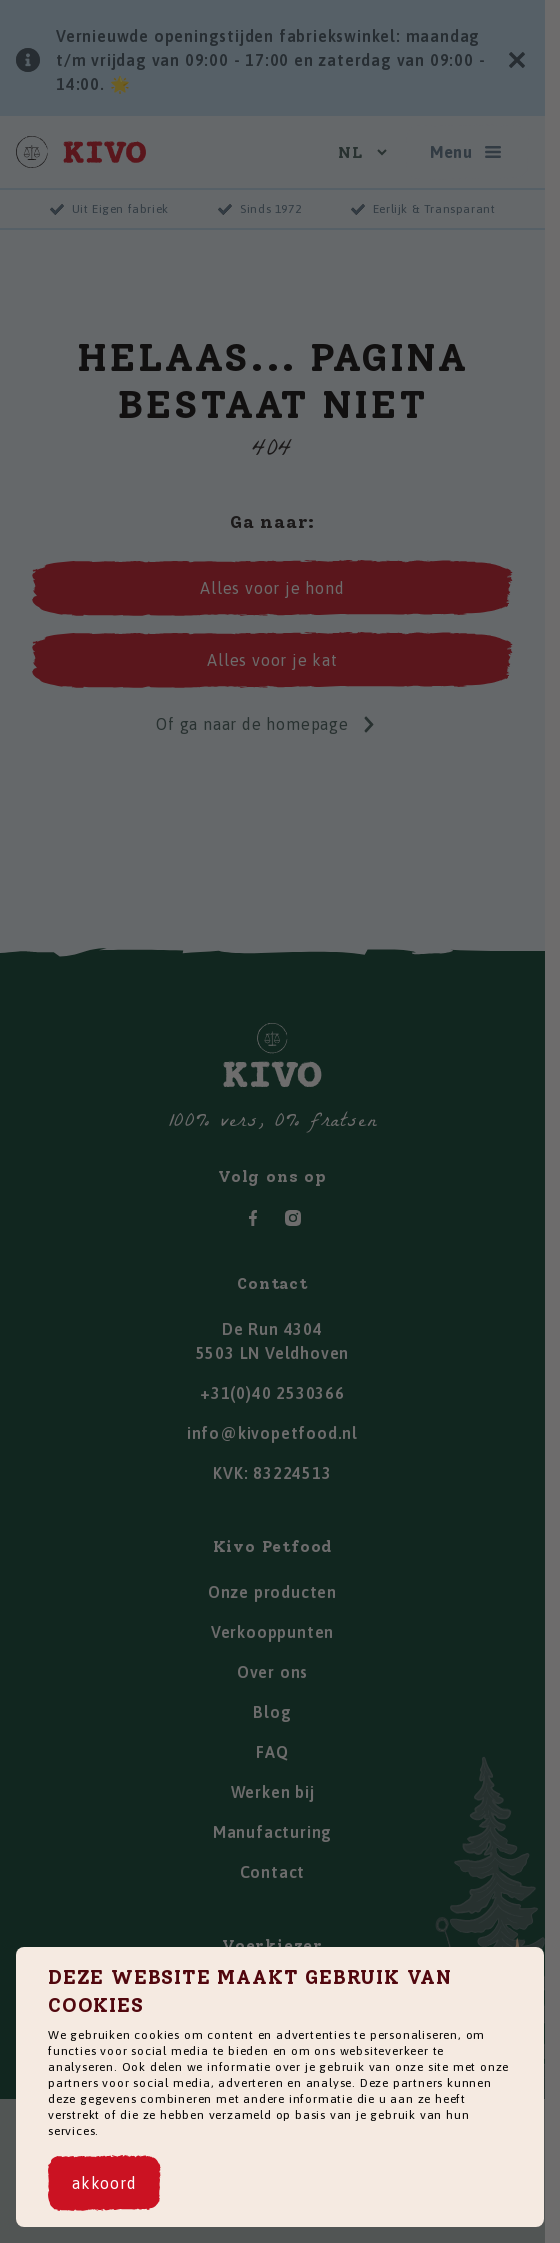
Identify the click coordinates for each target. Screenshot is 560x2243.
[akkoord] (104, 2183)
